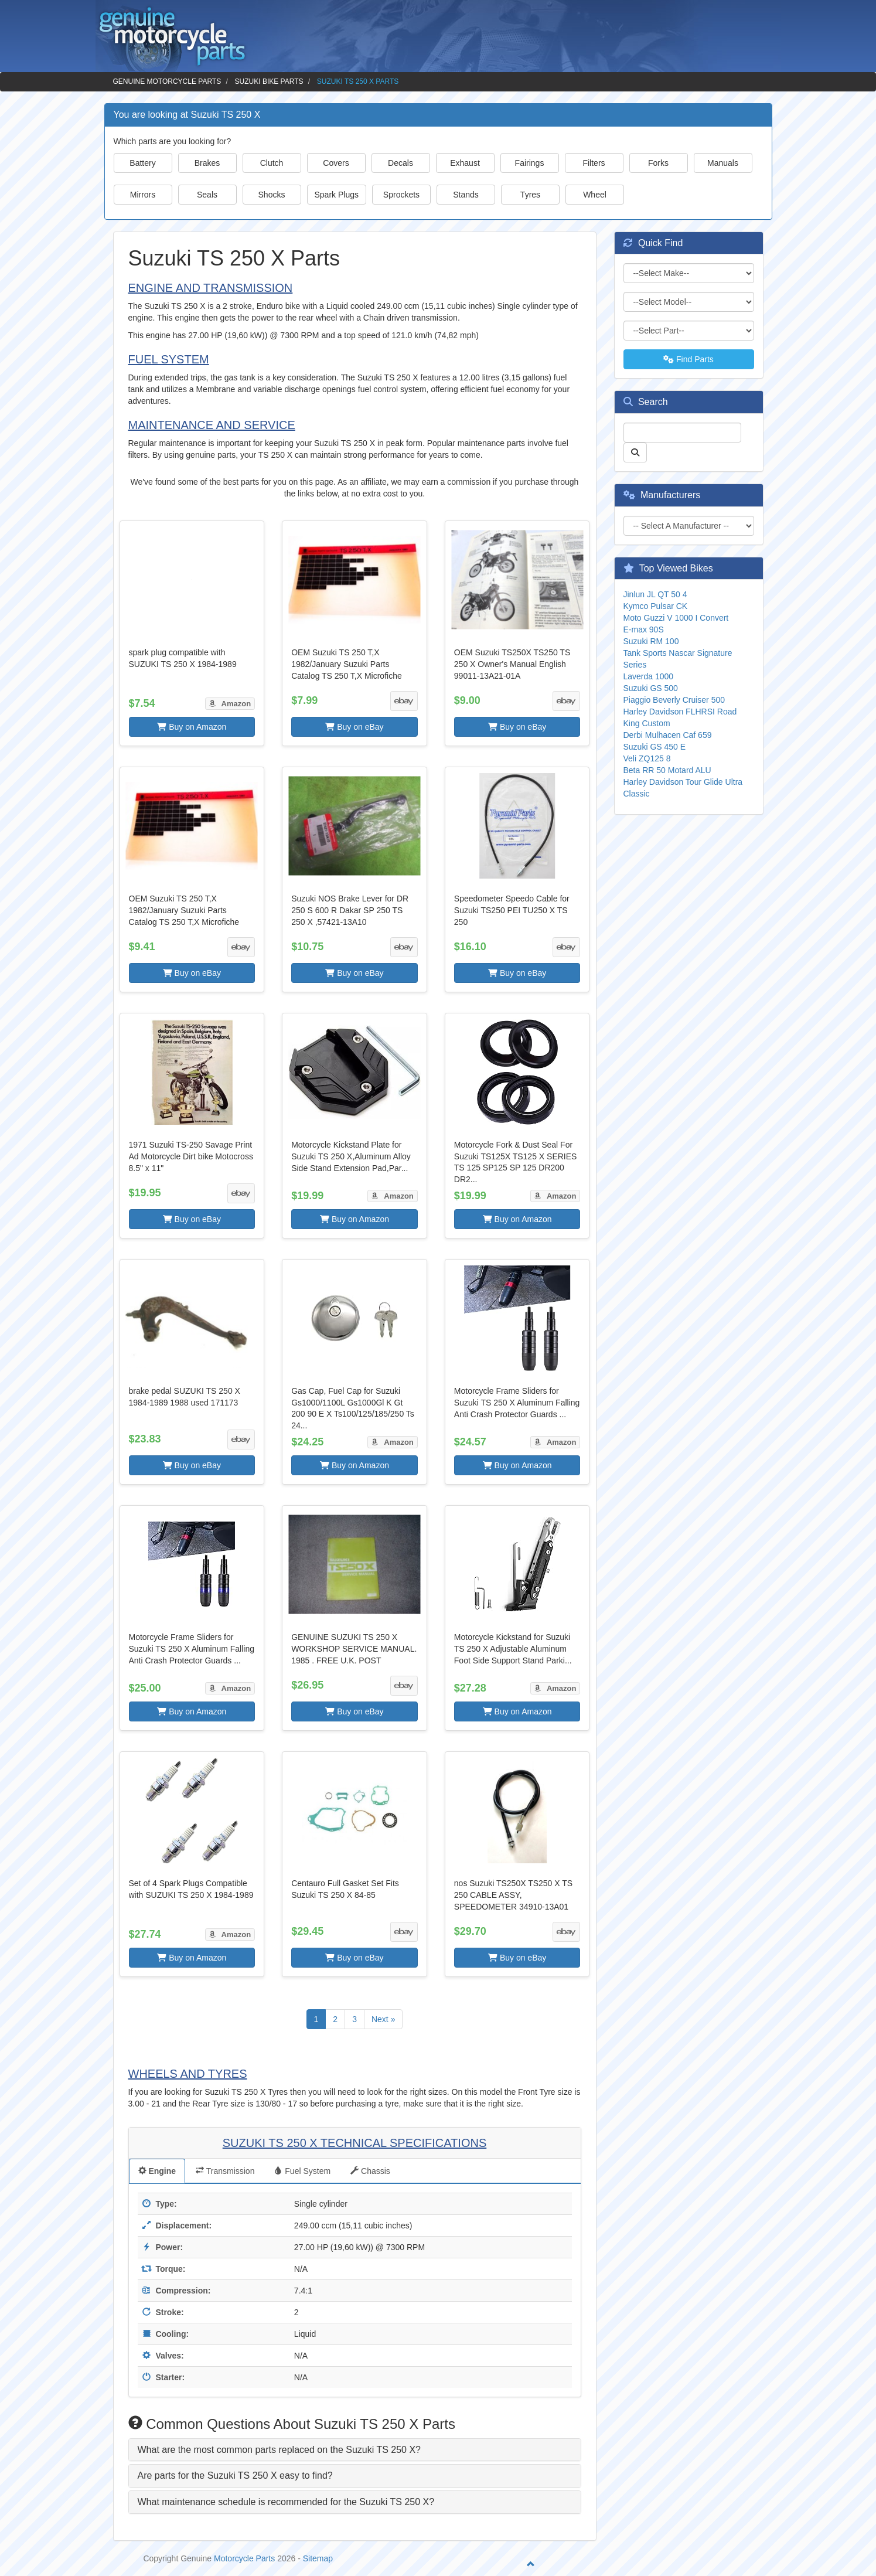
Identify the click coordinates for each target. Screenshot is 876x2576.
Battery (142, 163)
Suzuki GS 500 (650, 688)
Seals (207, 194)
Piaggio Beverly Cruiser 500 (674, 700)
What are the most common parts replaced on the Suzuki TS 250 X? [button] (279, 2450)
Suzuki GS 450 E (654, 746)
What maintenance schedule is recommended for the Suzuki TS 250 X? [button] (286, 2502)
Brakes (207, 163)
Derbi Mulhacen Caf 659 (667, 735)
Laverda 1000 (648, 676)
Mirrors (143, 194)
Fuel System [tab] (302, 2171)
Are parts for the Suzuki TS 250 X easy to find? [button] (235, 2475)
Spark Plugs (337, 194)
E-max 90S (643, 629)
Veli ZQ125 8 (647, 758)
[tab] (355, 2450)
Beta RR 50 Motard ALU (667, 770)
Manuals (722, 163)
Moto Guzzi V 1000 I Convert (676, 617)
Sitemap (318, 2558)
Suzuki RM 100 (651, 641)
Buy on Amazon (191, 726)
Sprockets (401, 194)
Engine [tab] (157, 2171)
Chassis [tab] (370, 2171)
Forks (658, 163)
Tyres (530, 194)
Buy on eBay (354, 726)
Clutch (272, 163)
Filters (593, 163)
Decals (400, 163)
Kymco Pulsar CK (655, 606)
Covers (336, 163)
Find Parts (688, 359)
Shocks (271, 194)
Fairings (529, 163)
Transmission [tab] (225, 2171)
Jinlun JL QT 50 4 (655, 594)
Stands (466, 194)
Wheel (594, 194)
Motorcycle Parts (244, 2558)
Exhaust (465, 163)
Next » (383, 2019)
